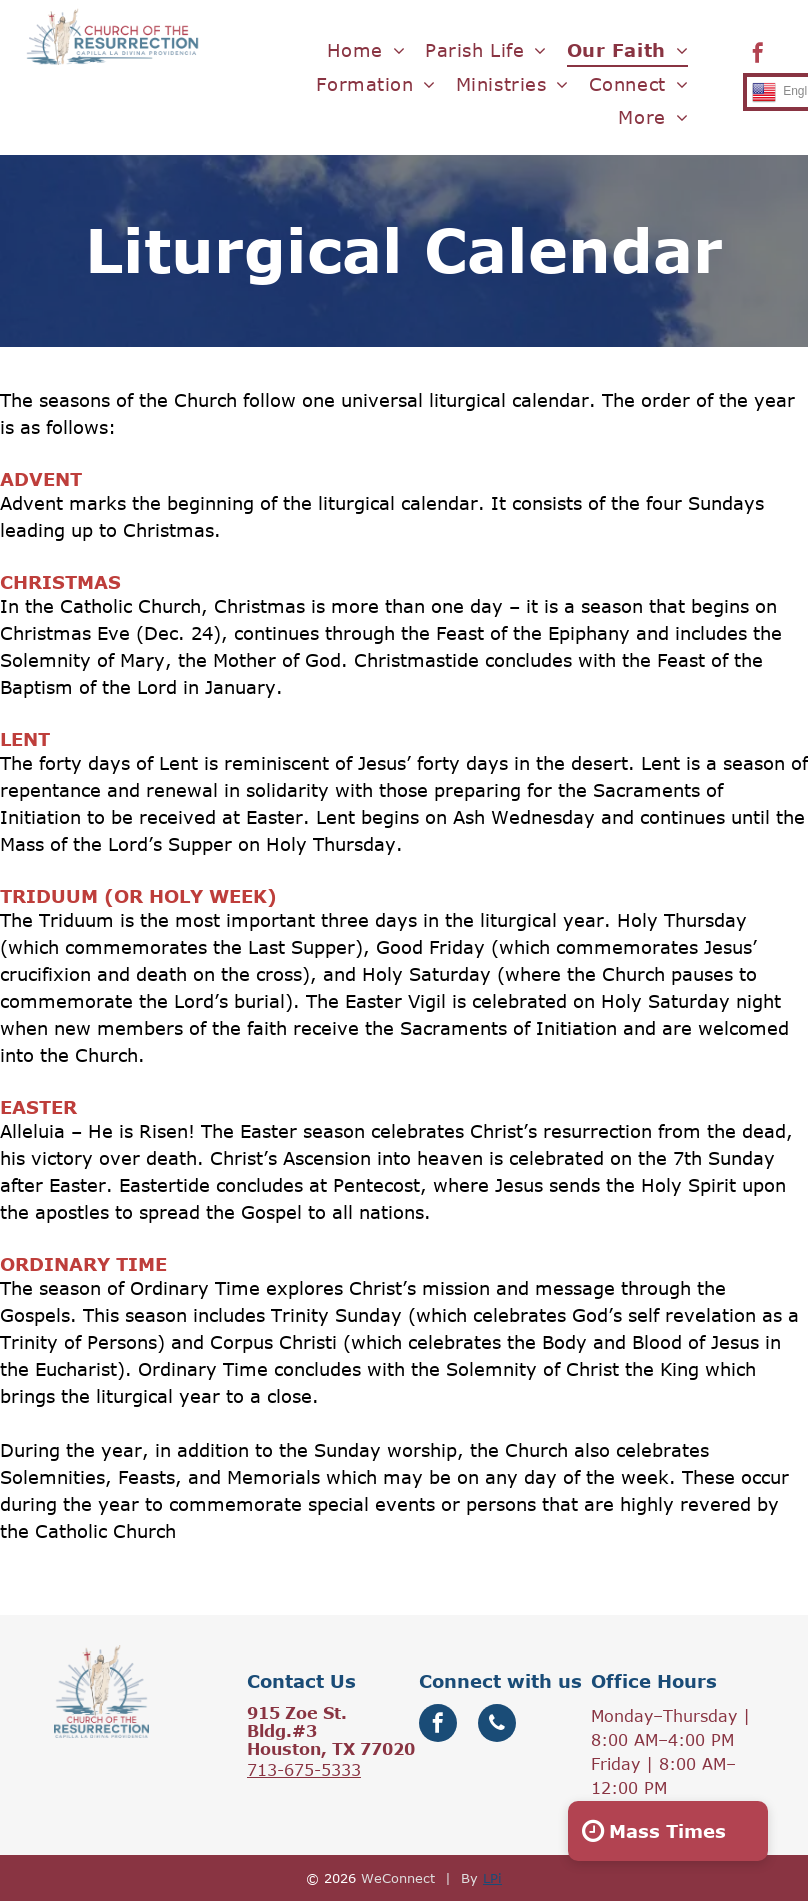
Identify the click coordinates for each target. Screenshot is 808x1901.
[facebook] (758, 55)
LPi (492, 1878)
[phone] (497, 1725)
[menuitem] (366, 50)
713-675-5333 (304, 1770)
